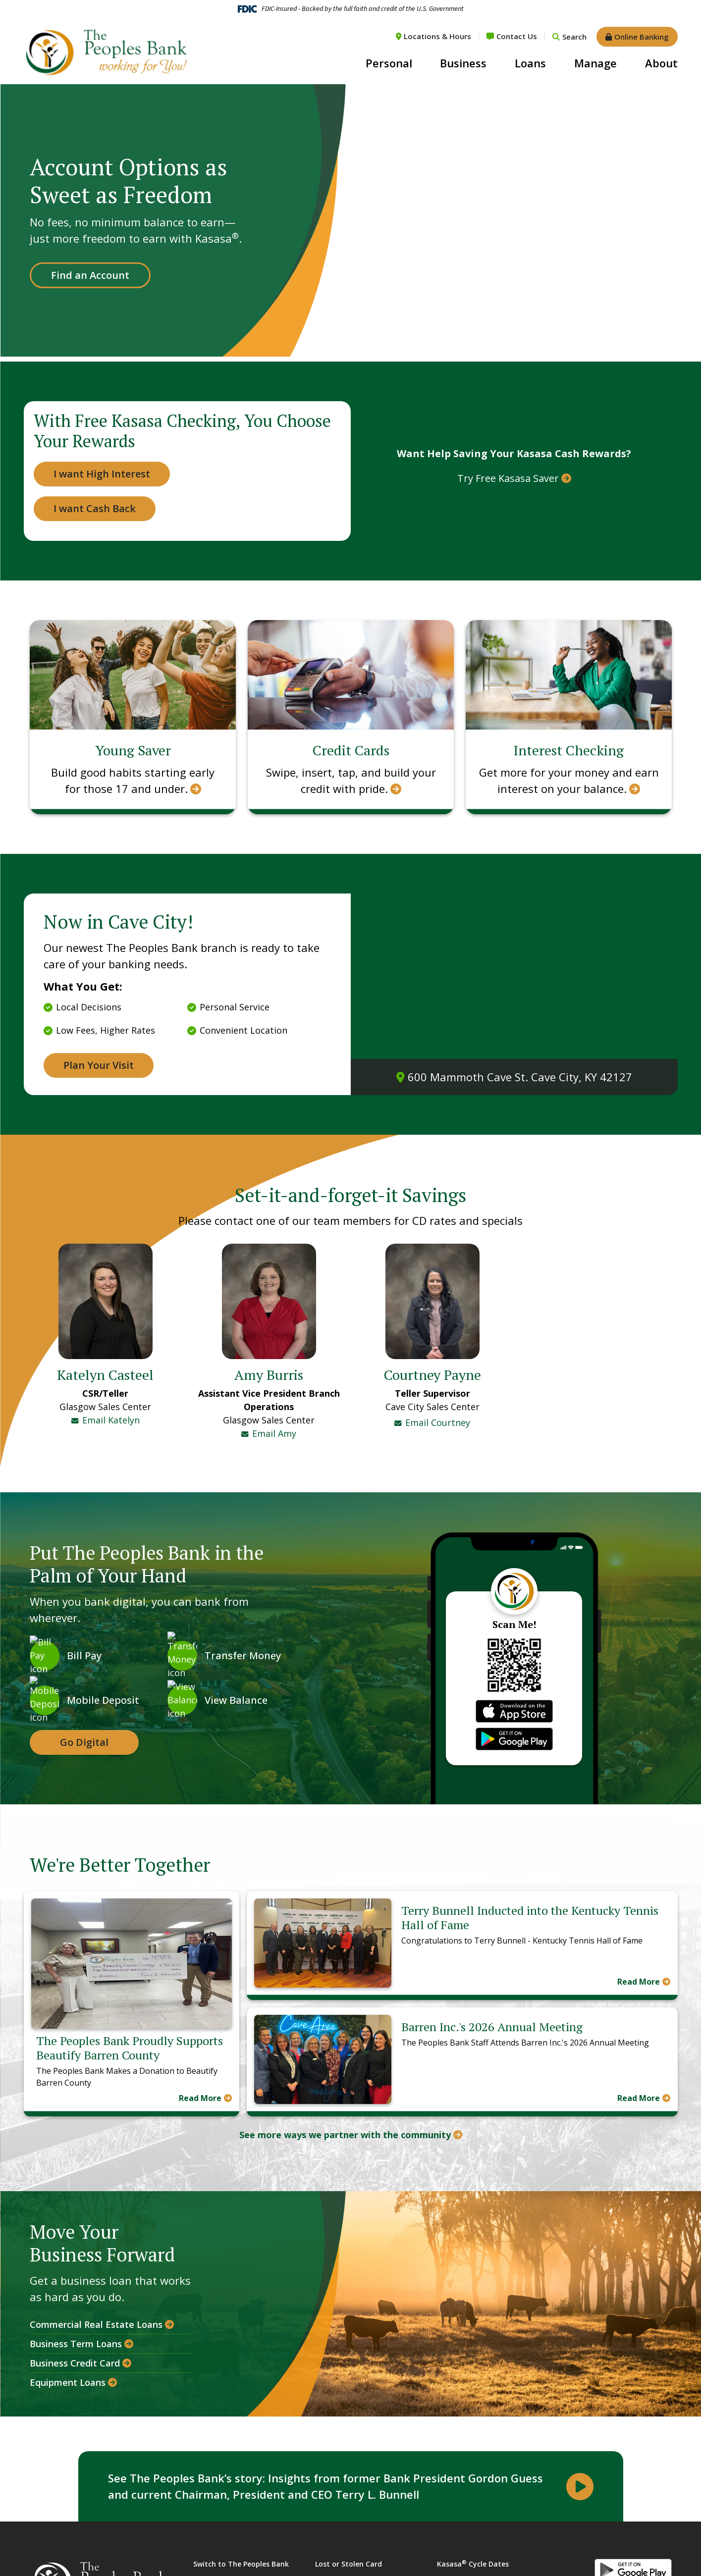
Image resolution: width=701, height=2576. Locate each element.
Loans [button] (530, 62)
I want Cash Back (95, 508)
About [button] (661, 62)
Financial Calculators (229, 2569)
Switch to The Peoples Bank (241, 2550)
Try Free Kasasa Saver (508, 478)
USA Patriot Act (342, 2569)
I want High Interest (102, 473)
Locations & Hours (437, 36)
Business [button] (463, 62)
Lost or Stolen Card (348, 2550)
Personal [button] (389, 62)
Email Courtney (437, 1313)
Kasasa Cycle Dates (473, 2550)
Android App (633, 2556)
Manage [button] (595, 62)
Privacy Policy (460, 2569)
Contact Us (516, 36)
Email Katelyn (111, 1420)
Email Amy (274, 1324)
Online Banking (641, 37)
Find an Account (90, 275)
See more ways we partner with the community (345, 2121)
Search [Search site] (574, 37)
